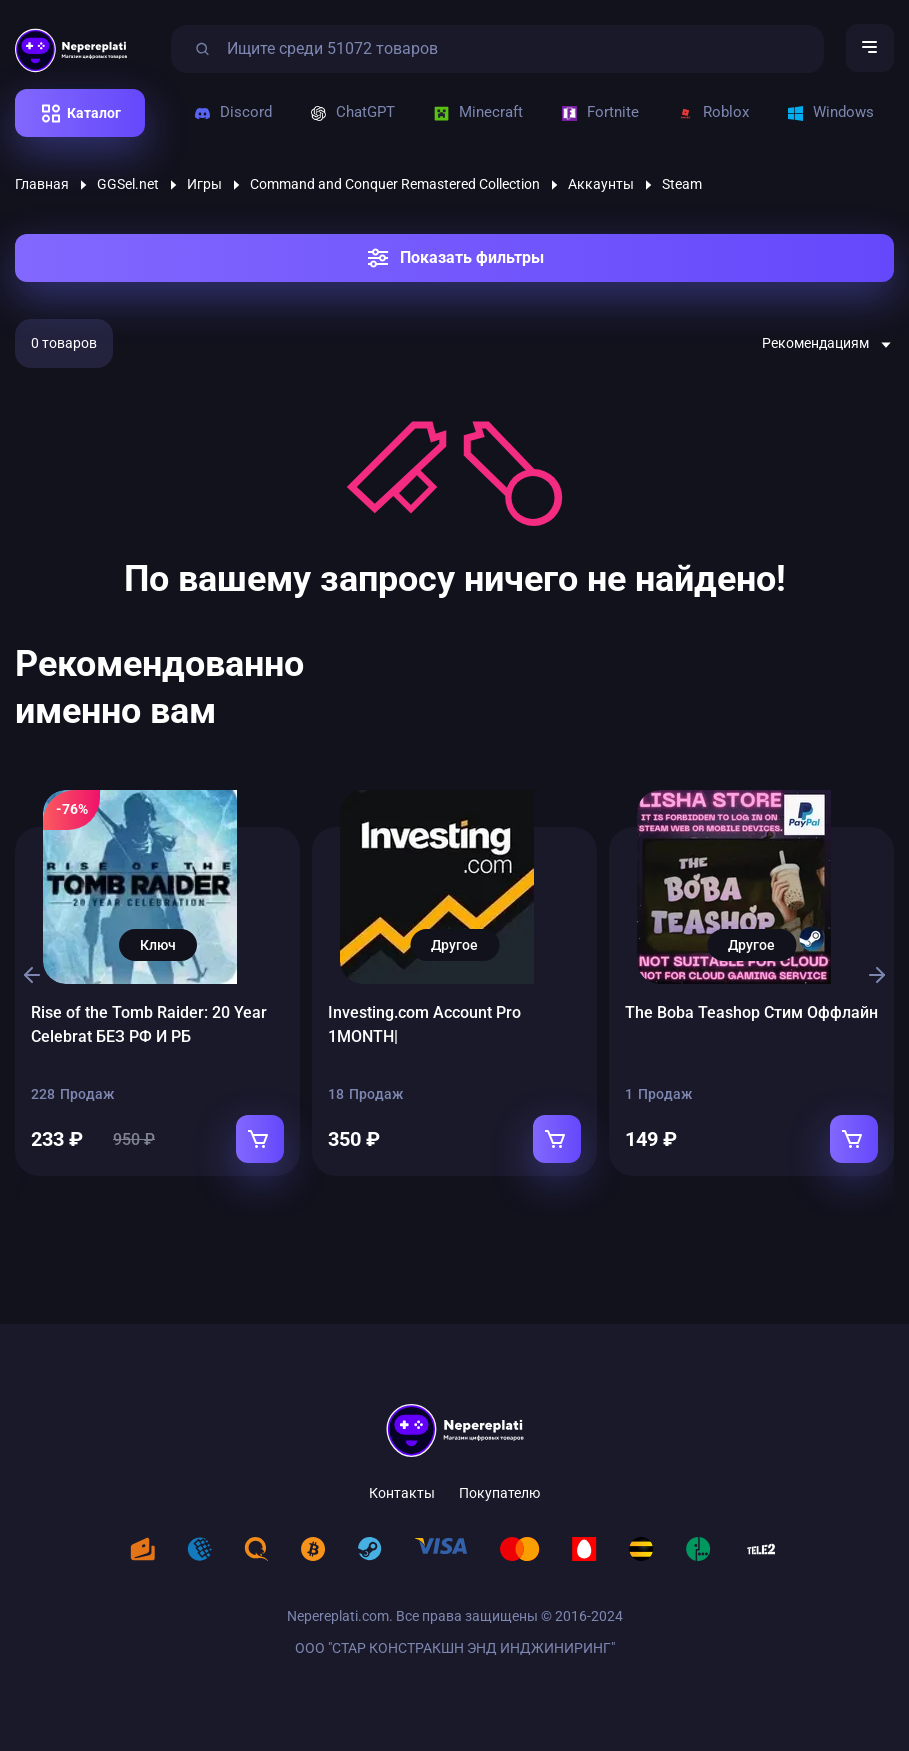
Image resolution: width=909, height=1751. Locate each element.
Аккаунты (601, 188)
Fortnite (598, 116)
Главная (42, 188)
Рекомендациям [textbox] (815, 347)
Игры (204, 188)
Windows (825, 116)
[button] (28, 969)
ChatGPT (352, 116)
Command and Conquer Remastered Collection (395, 188)
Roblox (709, 116)
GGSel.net (128, 188)
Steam (682, 188)
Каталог (94, 117)
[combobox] (828, 348)
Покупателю (499, 1480)
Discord (234, 116)
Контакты (402, 1480)
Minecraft (477, 116)
